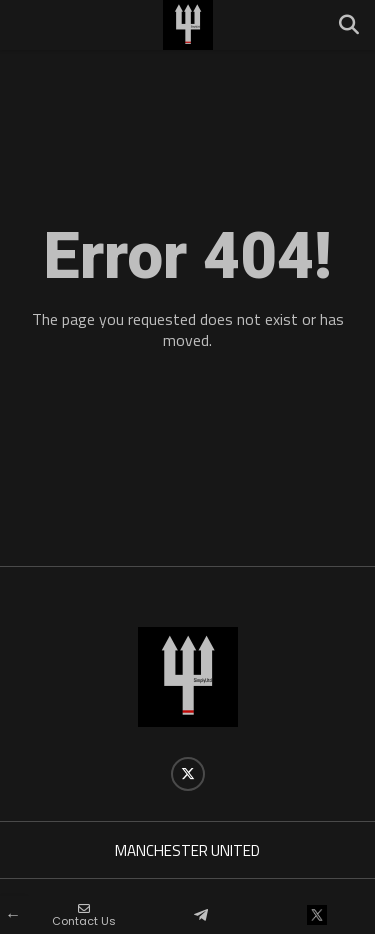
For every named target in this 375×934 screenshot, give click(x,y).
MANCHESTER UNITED (187, 850)
